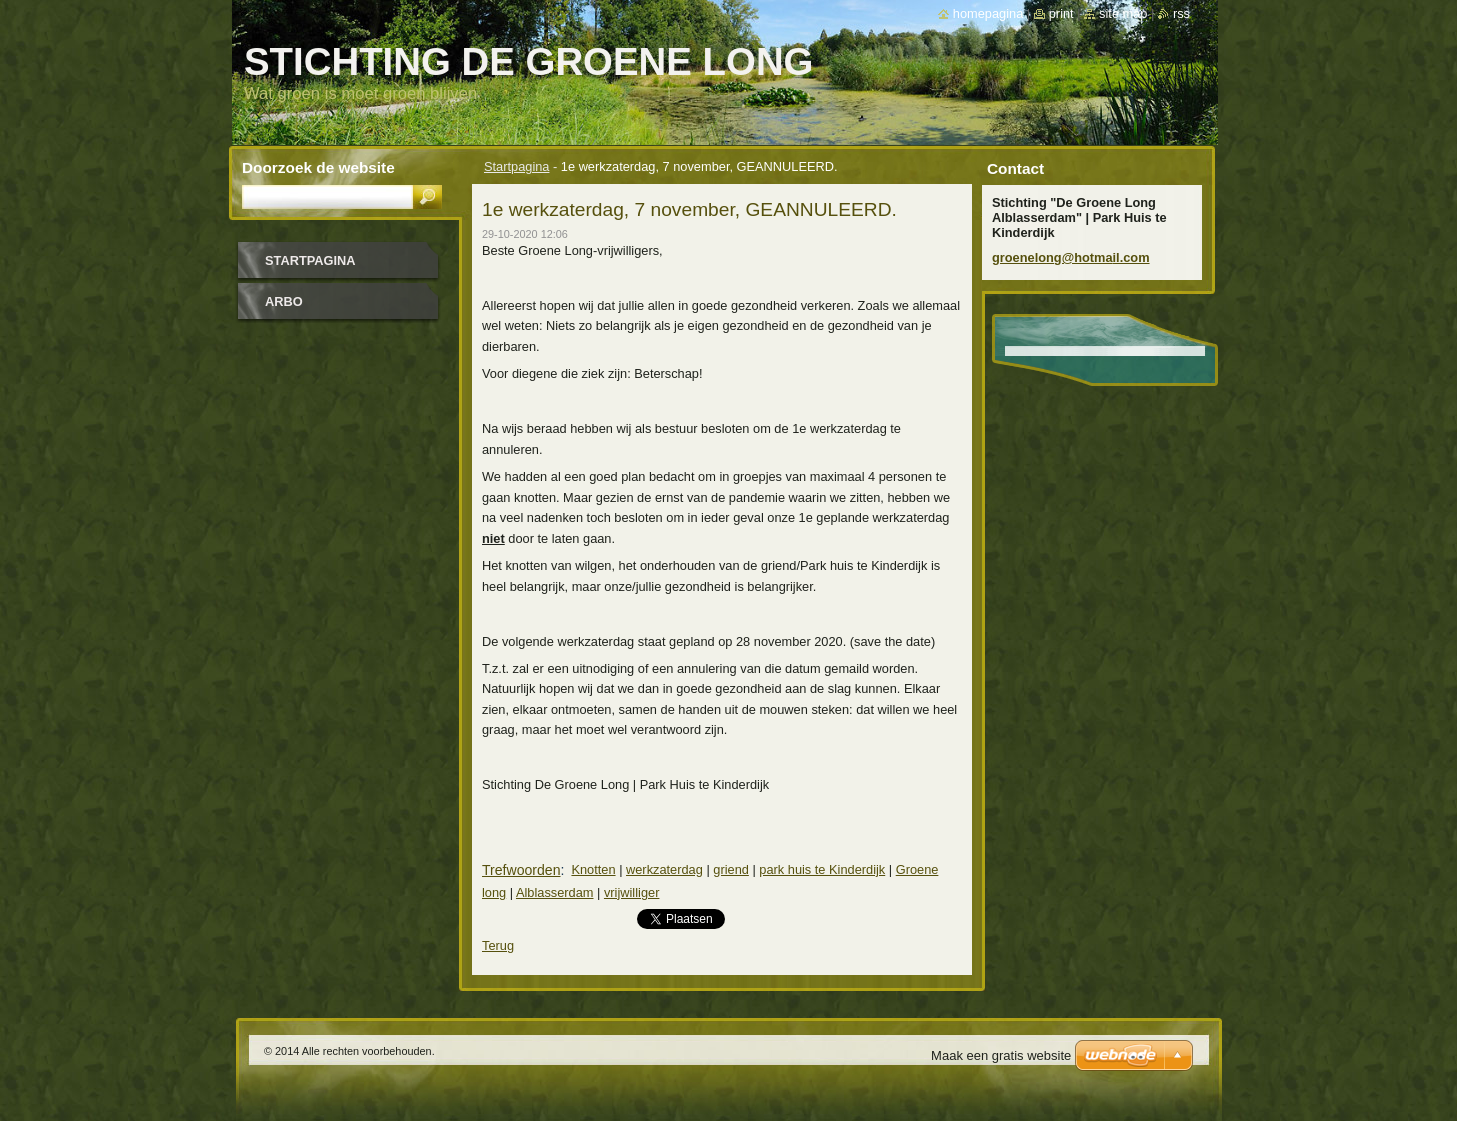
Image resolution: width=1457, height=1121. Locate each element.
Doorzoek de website (318, 167)
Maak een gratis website (1001, 1055)
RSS (1181, 13)
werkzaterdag (664, 869)
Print (1061, 13)
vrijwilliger (631, 892)
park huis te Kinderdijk (822, 869)
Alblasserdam (555, 892)
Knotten (593, 869)
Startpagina (516, 166)
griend (731, 869)
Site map (1123, 13)
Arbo (284, 301)
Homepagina (988, 13)
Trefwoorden (521, 870)
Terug (498, 945)
